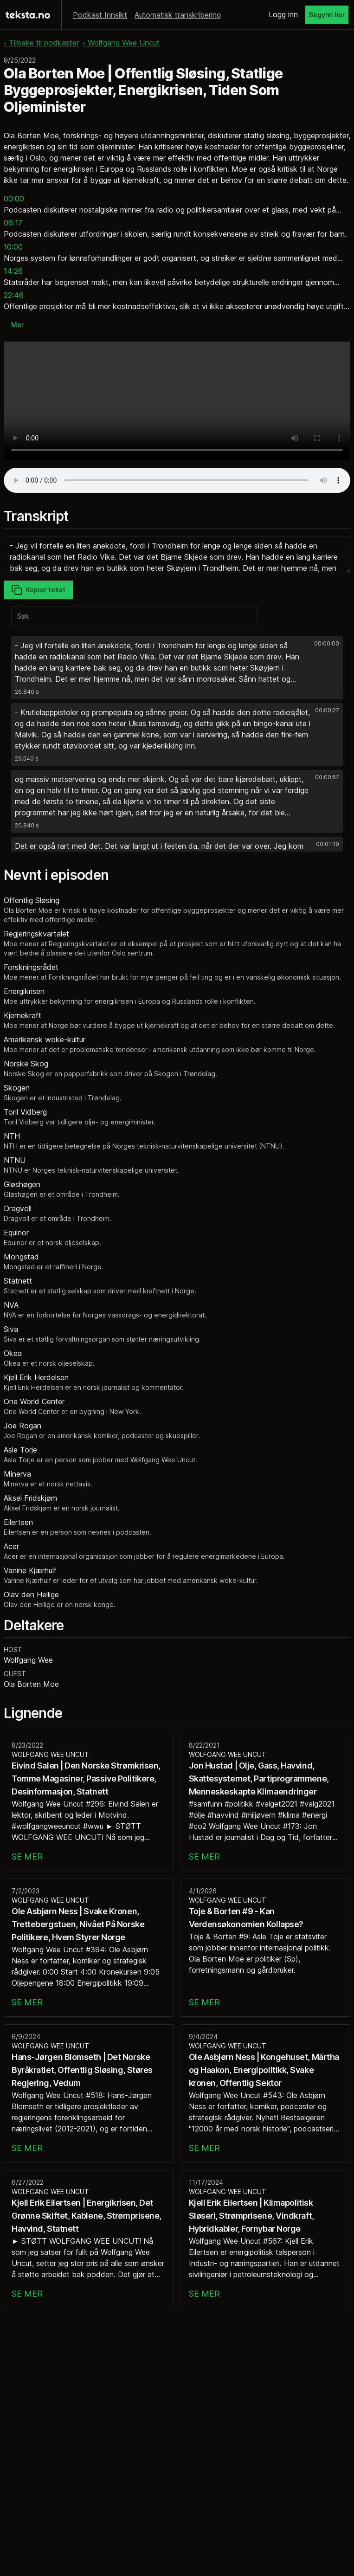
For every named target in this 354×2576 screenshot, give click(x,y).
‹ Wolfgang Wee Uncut (121, 42)
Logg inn (283, 14)
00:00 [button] (14, 198)
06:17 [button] (13, 222)
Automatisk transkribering (178, 14)
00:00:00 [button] (326, 643)
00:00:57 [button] (327, 777)
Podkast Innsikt (100, 14)
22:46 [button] (14, 295)
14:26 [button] (13, 271)
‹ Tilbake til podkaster (41, 42)
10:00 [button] (13, 247)
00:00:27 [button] (327, 710)
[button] (177, 668)
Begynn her (327, 15)
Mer (17, 325)
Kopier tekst (38, 589)
